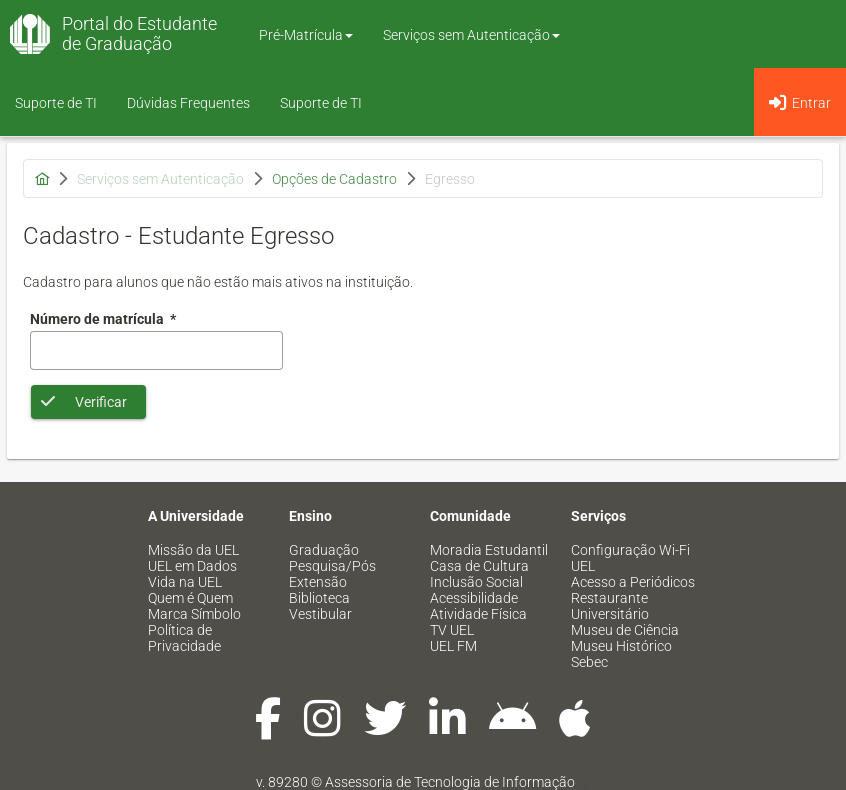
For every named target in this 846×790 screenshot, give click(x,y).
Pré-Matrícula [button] (306, 35)
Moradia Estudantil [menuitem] (489, 550)
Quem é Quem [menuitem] (190, 598)
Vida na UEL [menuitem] (185, 582)
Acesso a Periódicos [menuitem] (633, 582)
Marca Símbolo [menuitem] (194, 614)
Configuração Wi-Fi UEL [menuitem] (630, 558)
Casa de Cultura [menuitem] (479, 566)
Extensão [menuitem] (318, 582)
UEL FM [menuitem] (453, 646)
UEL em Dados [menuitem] (192, 566)
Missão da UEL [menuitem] (193, 550)
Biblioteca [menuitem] (319, 598)
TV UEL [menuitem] (452, 630)
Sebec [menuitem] (589, 662)
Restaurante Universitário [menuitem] (610, 606)
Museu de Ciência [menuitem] (625, 630)
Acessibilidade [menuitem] (474, 598)
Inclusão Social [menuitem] (476, 582)
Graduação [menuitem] (324, 550)
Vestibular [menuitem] (320, 614)
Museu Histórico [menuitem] (621, 646)
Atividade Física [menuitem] (478, 614)
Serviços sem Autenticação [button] (471, 35)
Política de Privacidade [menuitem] (184, 638)
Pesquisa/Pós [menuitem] (332, 566)
